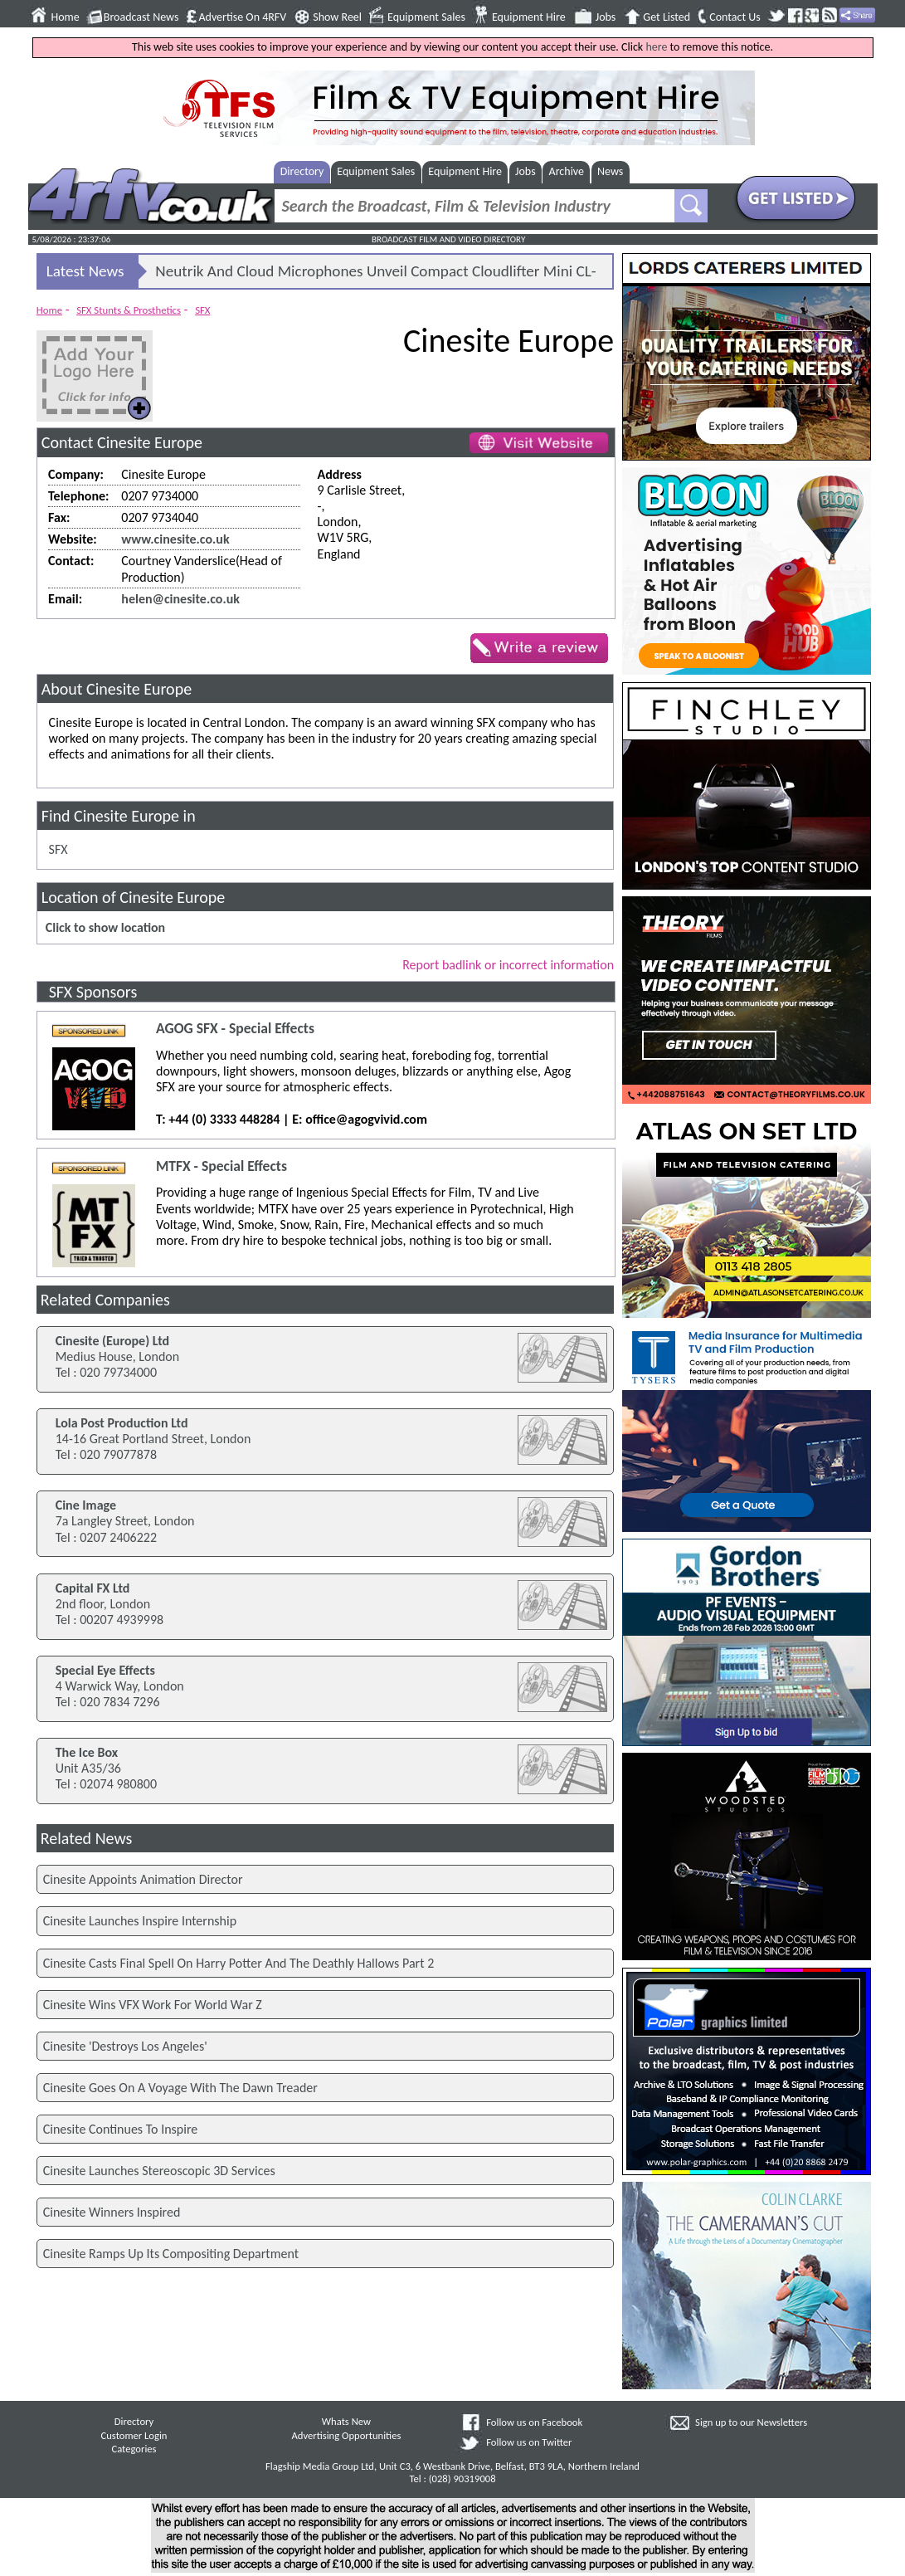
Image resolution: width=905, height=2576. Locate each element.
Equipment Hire (529, 17)
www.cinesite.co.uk (175, 539)
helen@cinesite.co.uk (180, 599)
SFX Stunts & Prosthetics (128, 310)
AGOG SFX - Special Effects (235, 1028)
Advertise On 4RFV (242, 17)
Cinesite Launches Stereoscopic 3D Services (159, 2170)
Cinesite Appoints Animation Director (143, 1879)
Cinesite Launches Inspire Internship (139, 1921)
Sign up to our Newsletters (751, 2422)
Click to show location (105, 927)
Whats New (346, 2421)
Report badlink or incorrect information (508, 965)
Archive (566, 171)
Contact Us (735, 17)
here (656, 47)
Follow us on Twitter (529, 2442)
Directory (302, 171)
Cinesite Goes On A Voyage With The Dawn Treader (180, 2087)
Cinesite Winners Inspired (112, 2212)
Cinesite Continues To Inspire (120, 2129)
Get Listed (666, 17)
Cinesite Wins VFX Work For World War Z (152, 2005)
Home (65, 17)
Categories (133, 2448)
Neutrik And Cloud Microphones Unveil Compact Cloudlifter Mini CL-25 (375, 274)
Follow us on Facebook (534, 2422)
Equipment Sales (426, 17)
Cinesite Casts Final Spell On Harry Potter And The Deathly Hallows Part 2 (239, 1963)
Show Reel (337, 17)
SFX (202, 310)
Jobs (606, 17)
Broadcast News (141, 17)
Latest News (85, 271)
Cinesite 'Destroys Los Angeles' (125, 2046)
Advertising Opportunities (346, 2435)
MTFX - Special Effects (221, 1166)
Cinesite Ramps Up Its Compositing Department (171, 2253)
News (610, 171)
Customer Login (133, 2435)
